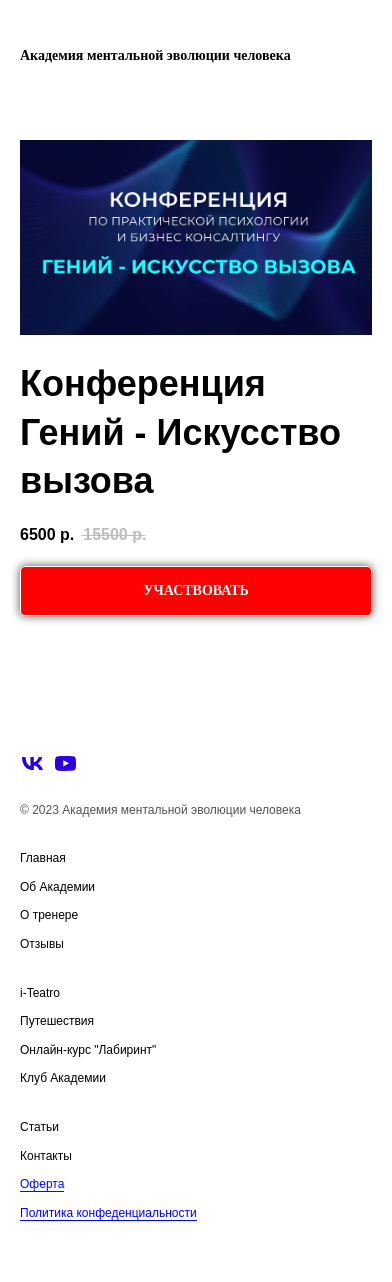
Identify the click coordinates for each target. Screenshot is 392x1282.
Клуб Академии (63, 1078)
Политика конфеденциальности (108, 1213)
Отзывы (42, 944)
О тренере (49, 915)
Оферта (42, 1184)
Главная (43, 858)
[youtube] (65, 763)
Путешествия (57, 1021)
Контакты (46, 1156)
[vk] (32, 763)
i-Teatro (40, 993)
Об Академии (57, 887)
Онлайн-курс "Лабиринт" (88, 1050)
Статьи (39, 1127)
